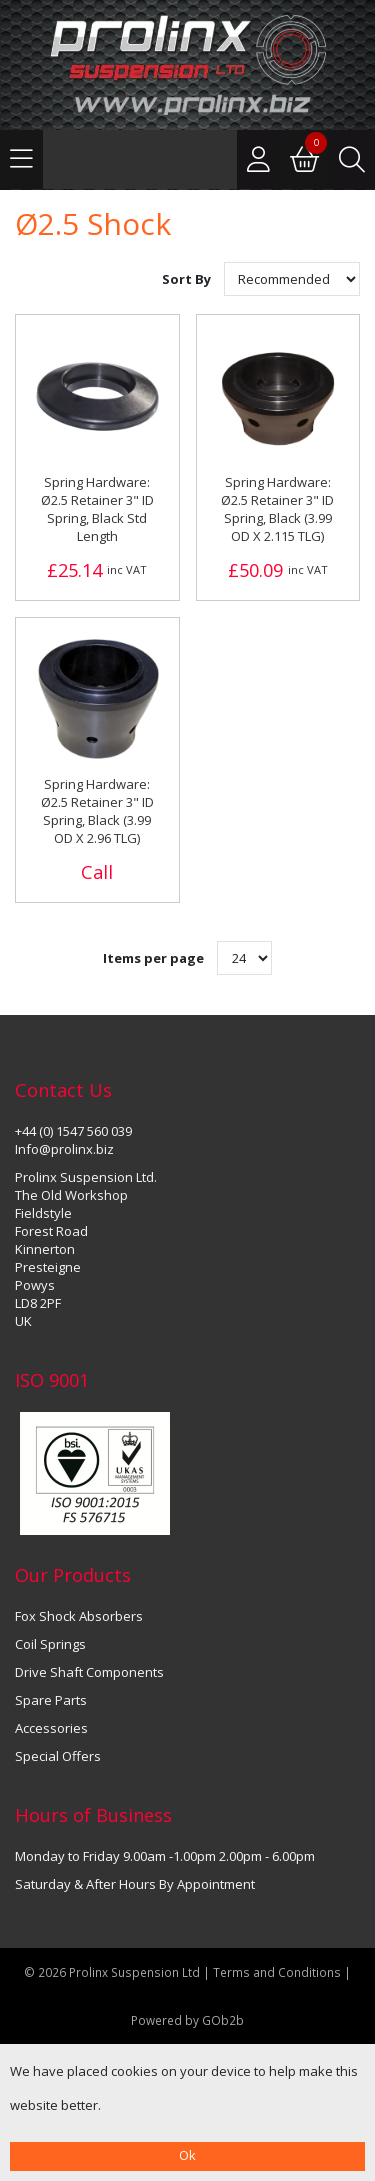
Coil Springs (50, 1644)
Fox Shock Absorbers (79, 1616)
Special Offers (58, 1756)
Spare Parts (51, 1700)
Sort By (188, 279)
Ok (187, 2155)
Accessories (51, 1728)
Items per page (153, 958)
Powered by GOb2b (187, 2020)
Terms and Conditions (278, 1972)
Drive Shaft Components (89, 1672)
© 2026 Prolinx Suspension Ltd (112, 1972)
